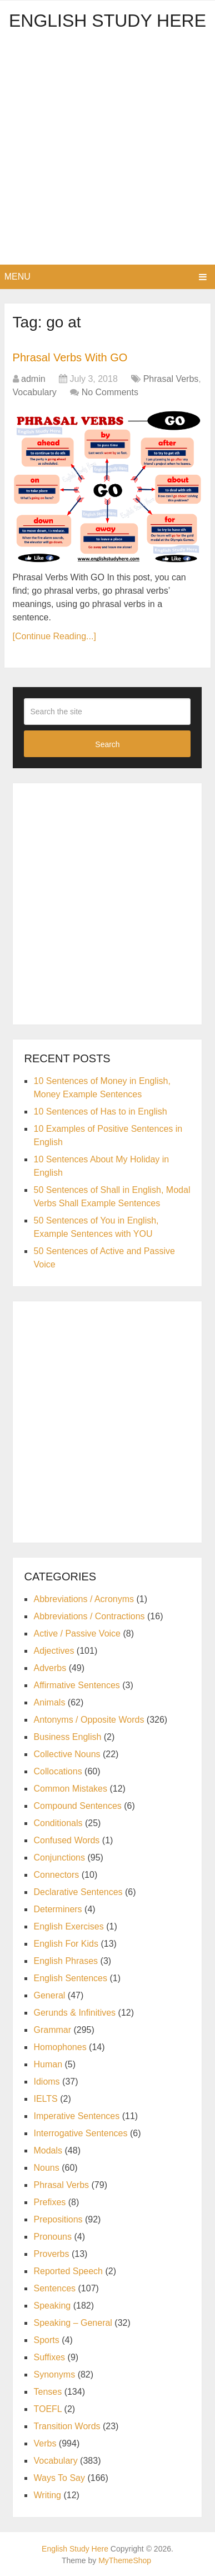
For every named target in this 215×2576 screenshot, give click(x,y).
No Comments (110, 392)
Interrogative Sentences (80, 2133)
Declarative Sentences (77, 1892)
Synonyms (54, 2374)
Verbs (44, 2443)
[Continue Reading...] (54, 636)
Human (47, 2064)
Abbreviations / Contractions (88, 1616)
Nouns (46, 2167)
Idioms (46, 2081)
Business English (67, 1737)
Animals (49, 1702)
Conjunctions (59, 1857)
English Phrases (65, 1961)
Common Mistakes (70, 1788)
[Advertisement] (107, 151)
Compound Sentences (77, 1806)
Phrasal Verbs (171, 379)
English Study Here (107, 21)
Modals (47, 2150)
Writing (47, 2495)
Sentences (54, 2288)
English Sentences (70, 1978)
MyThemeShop (124, 2560)
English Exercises (68, 1926)
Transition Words (66, 2426)
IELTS (45, 2098)
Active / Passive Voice (77, 1633)
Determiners (57, 1909)
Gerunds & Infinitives (74, 2012)
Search (107, 744)
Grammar (52, 2030)
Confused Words (66, 1840)
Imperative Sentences (76, 2116)
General (49, 1995)
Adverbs (49, 1668)
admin (33, 379)
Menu (17, 276)
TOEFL (47, 2409)
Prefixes (49, 2202)
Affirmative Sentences (76, 1685)
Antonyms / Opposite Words (88, 1719)
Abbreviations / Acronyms (83, 1599)
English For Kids (65, 1943)
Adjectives (53, 1650)
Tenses (47, 2391)
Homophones (59, 2047)
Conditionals (57, 1823)
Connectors (56, 1874)
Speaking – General (72, 2323)
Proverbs (51, 2254)
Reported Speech (68, 2271)
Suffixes (49, 2357)
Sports (46, 2340)
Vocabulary (35, 392)
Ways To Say (58, 2478)
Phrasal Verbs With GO (70, 357)
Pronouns (52, 2236)
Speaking (52, 2305)
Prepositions (57, 2219)
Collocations (57, 1771)
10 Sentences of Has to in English (100, 1111)
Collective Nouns (66, 1754)
